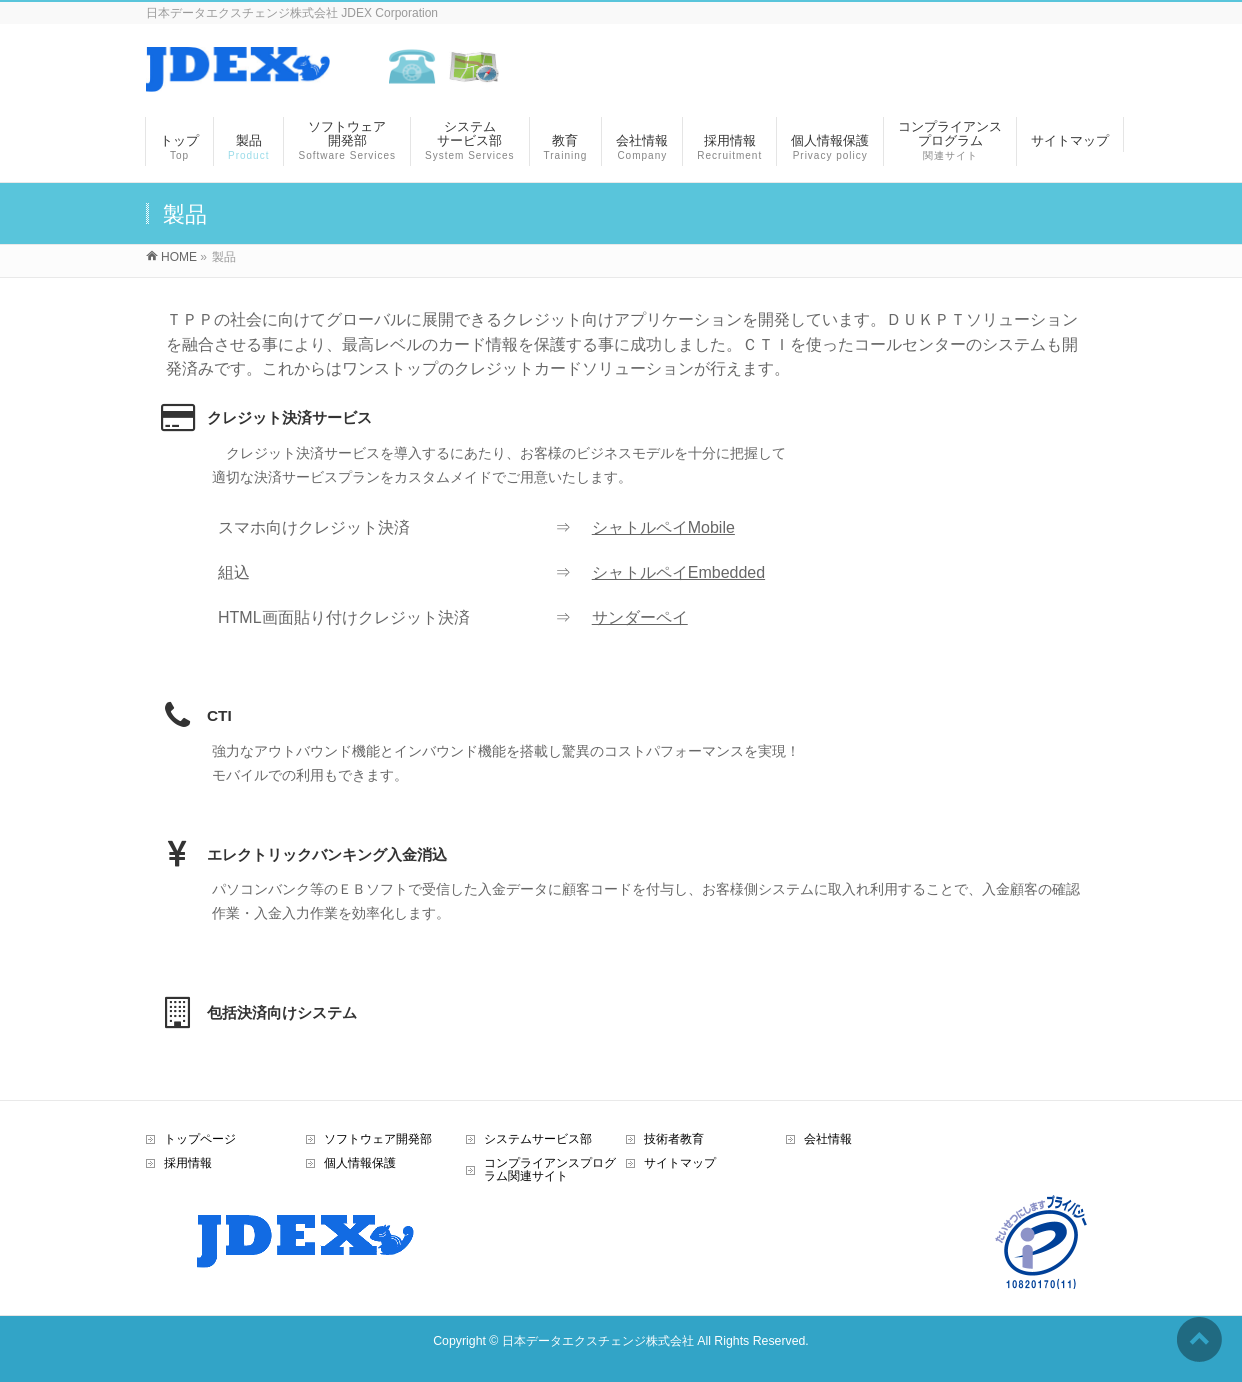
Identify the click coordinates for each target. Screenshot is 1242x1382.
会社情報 (828, 1139)
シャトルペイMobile (663, 527)
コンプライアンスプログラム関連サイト (550, 1170)
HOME (179, 257)
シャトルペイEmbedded (678, 572)
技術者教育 (674, 1139)
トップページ (200, 1139)
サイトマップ (680, 1163)
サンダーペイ (640, 617)
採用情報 (188, 1163)
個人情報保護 (360, 1163)
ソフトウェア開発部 (378, 1139)
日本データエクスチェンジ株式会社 (598, 1341)
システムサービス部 (538, 1139)
